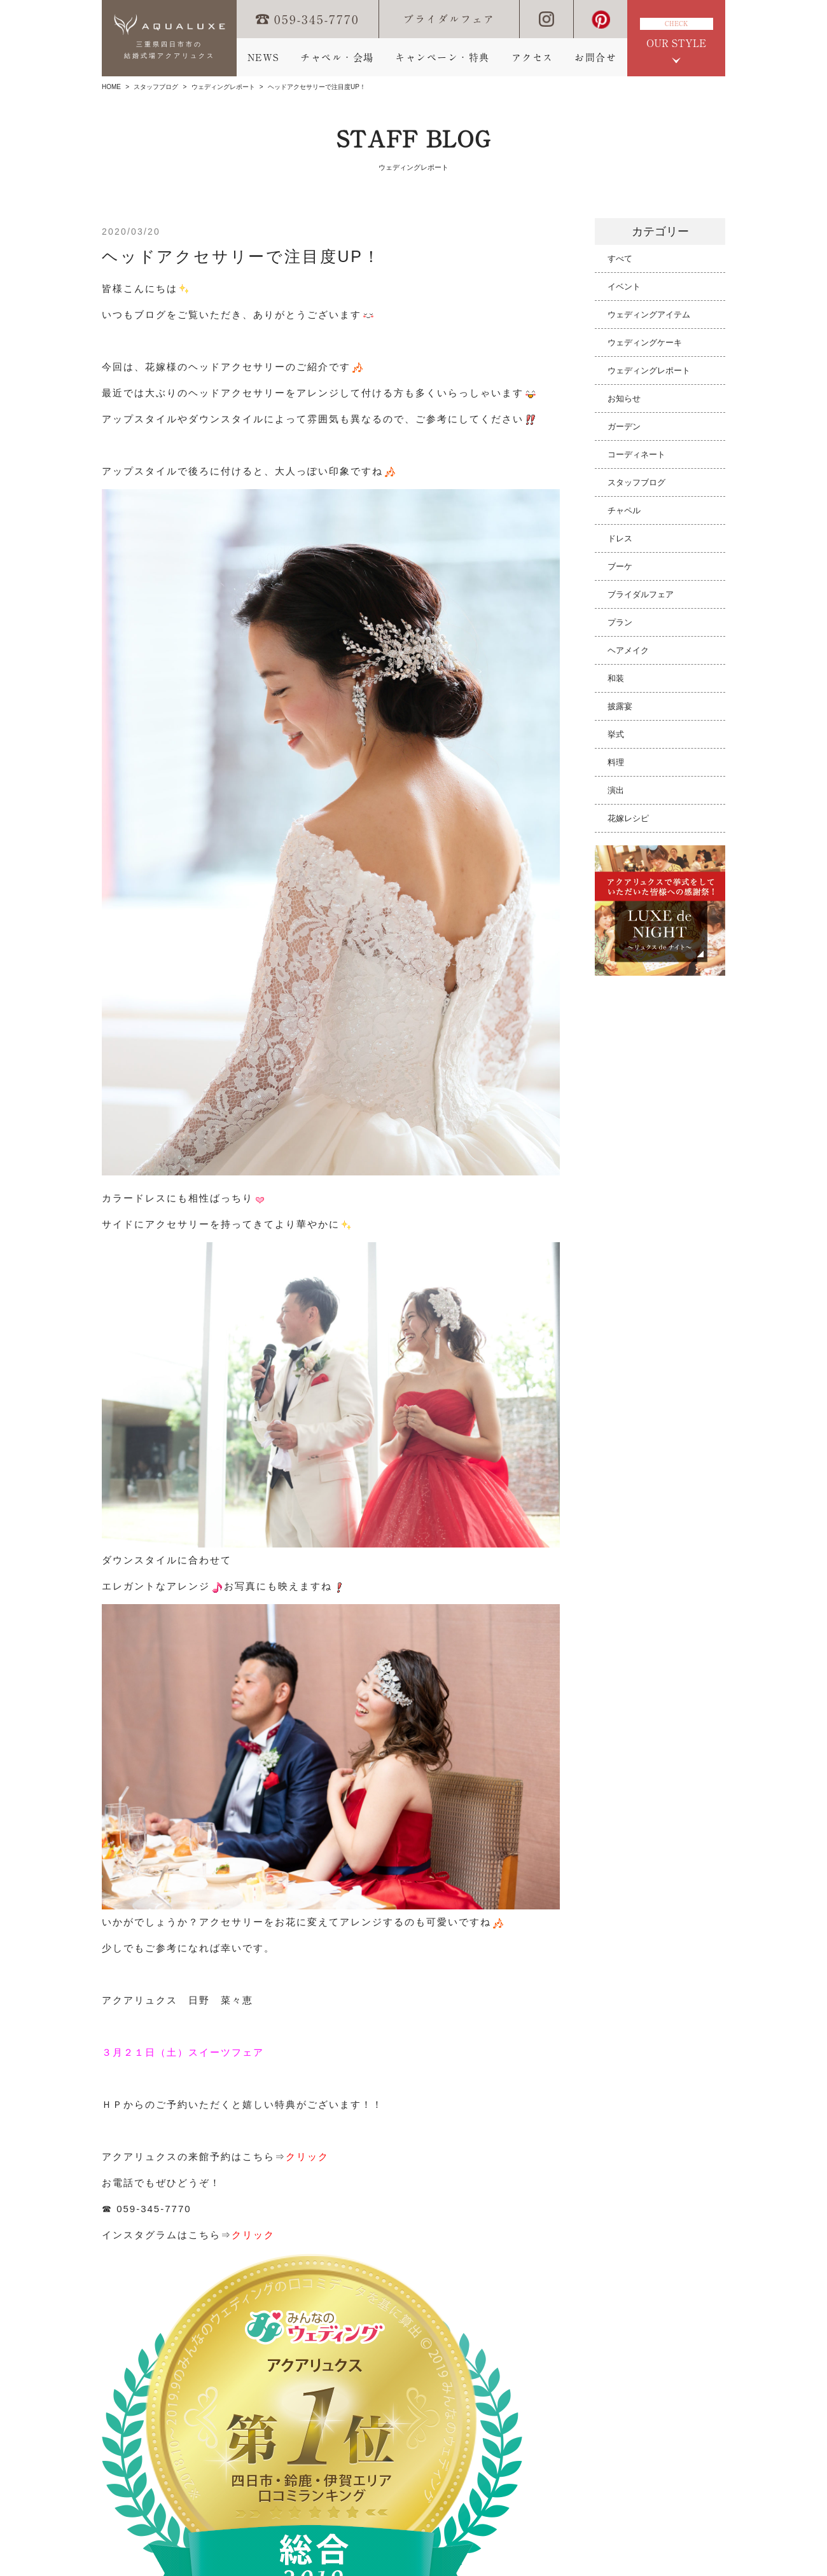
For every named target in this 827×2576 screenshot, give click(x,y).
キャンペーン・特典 (442, 57)
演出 (616, 790)
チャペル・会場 (337, 57)
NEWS (263, 57)
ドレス (620, 538)
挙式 (616, 734)
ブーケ (620, 566)
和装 (616, 678)
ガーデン (624, 426)
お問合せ (595, 57)
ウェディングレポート (223, 86)
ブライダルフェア (449, 19)
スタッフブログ (156, 86)
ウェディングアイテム (649, 314)
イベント (624, 286)
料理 (616, 762)
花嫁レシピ (628, 818)
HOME (111, 86)
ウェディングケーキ (645, 342)
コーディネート (636, 454)
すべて (620, 258)
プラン (620, 622)
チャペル (624, 510)
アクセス (532, 57)
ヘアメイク (628, 650)
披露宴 (620, 706)
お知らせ (624, 398)
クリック (307, 2156)
